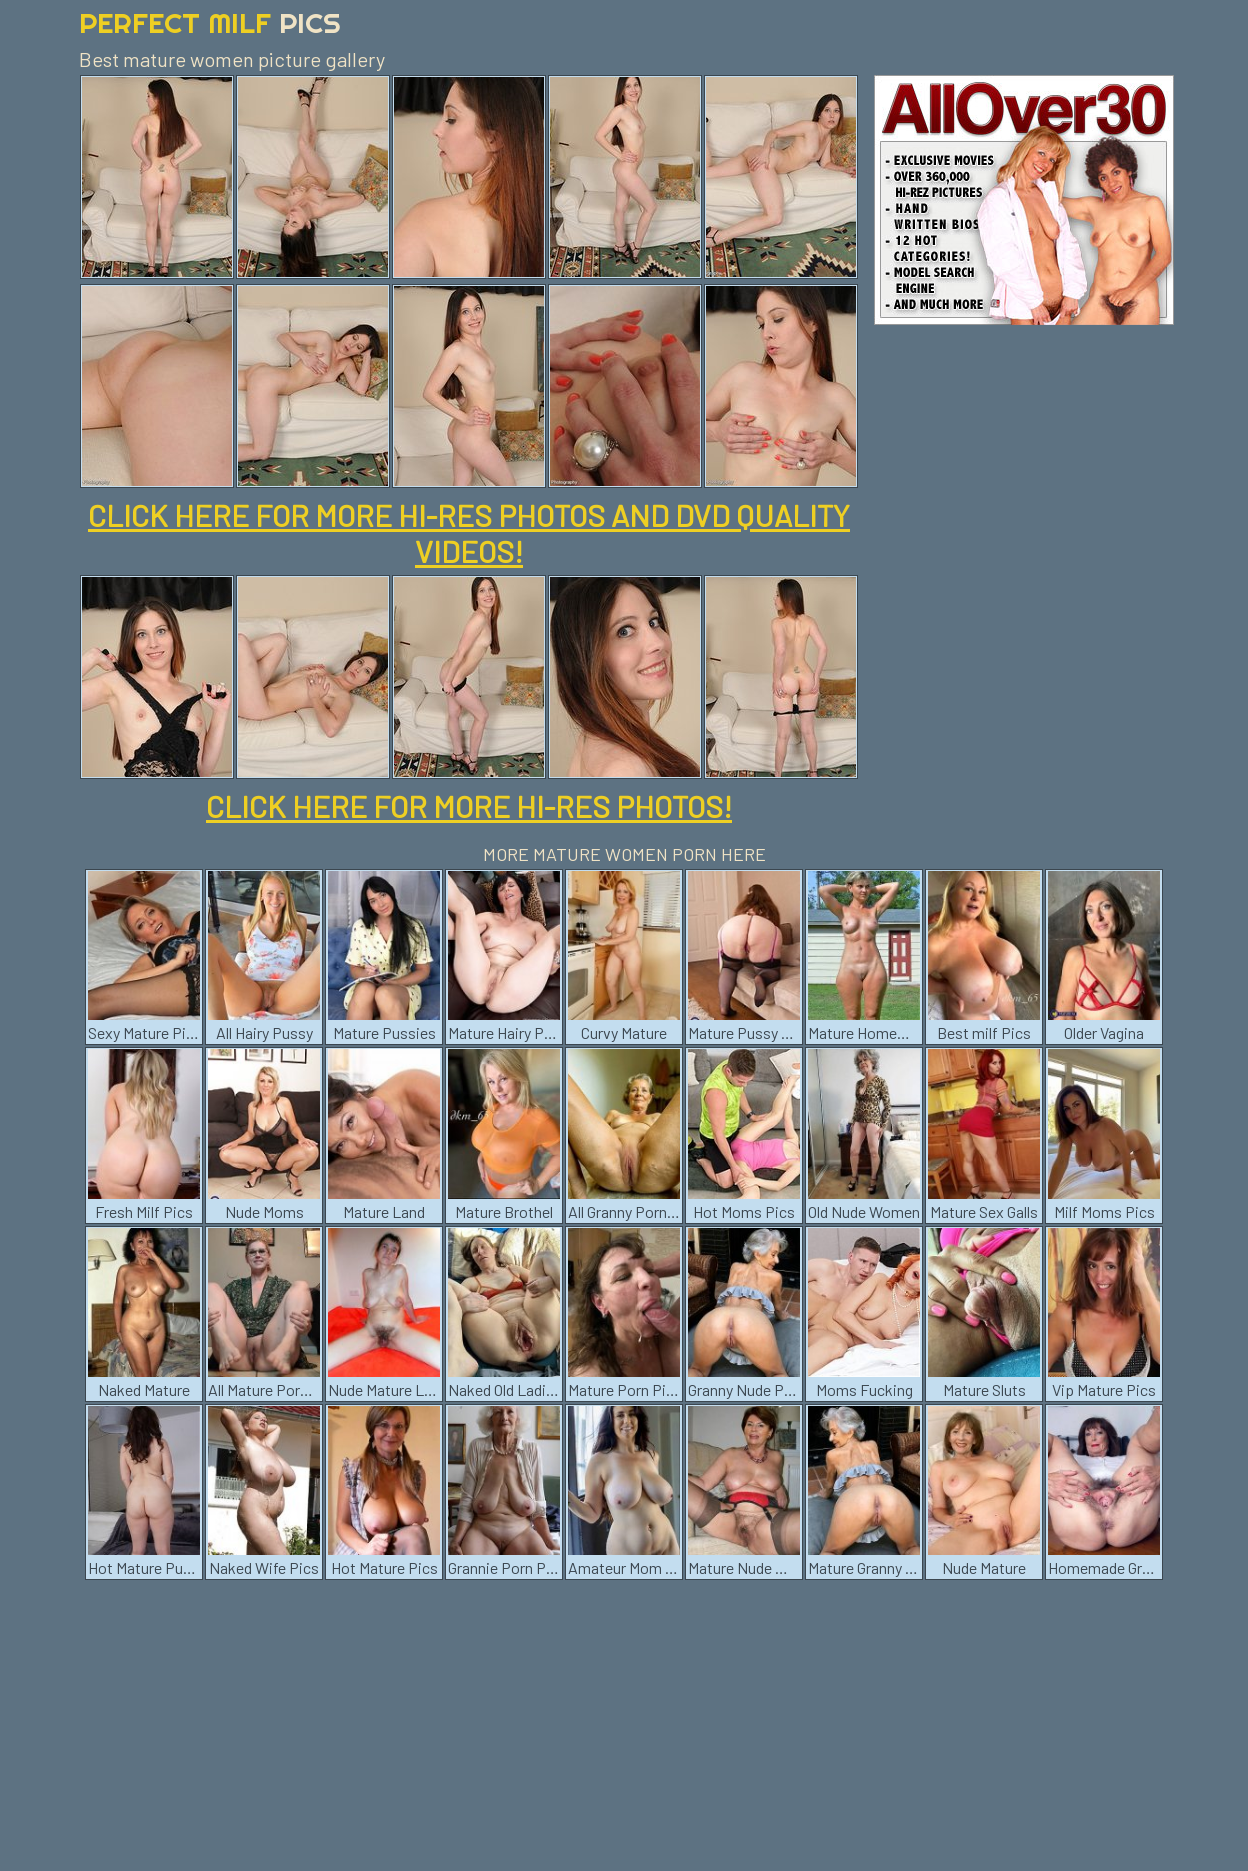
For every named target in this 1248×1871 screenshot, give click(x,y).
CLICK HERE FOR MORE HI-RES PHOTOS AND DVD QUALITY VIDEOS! (469, 533)
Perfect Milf (210, 22)
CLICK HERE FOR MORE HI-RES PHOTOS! (469, 806)
